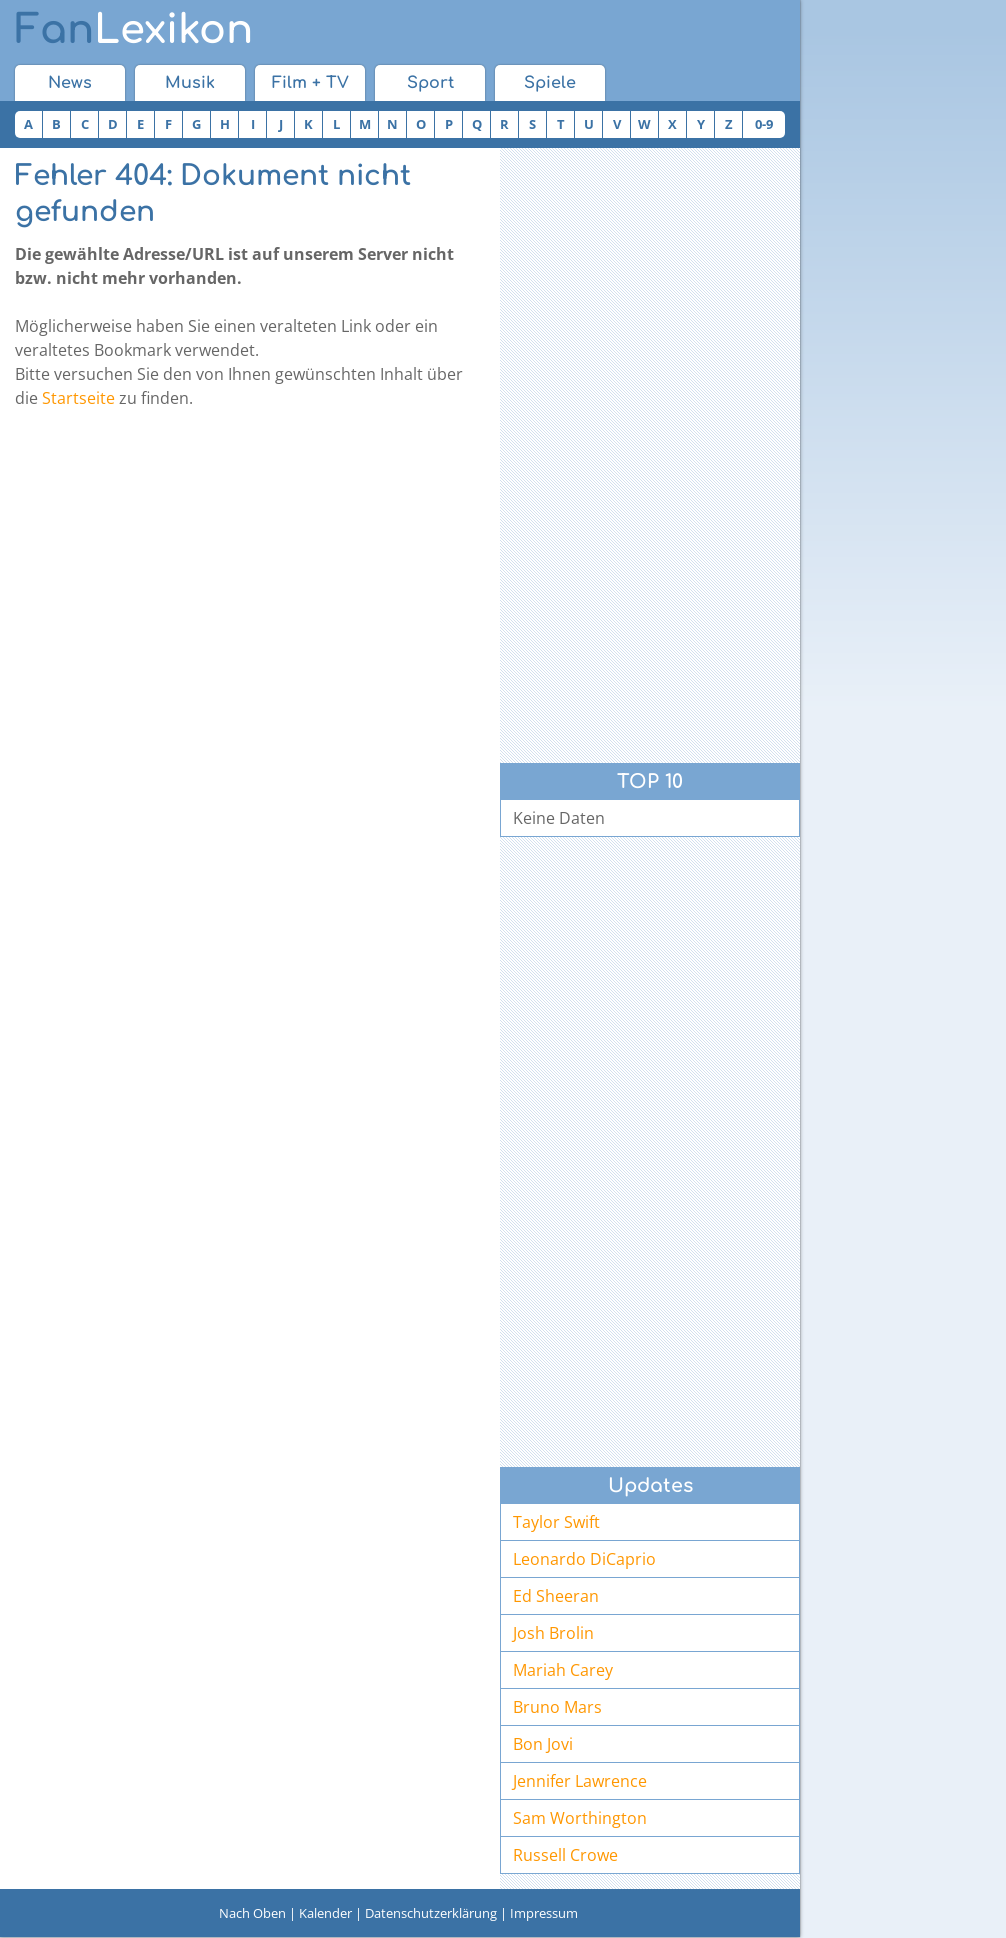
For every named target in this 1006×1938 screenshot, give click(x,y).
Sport (430, 83)
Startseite (78, 398)
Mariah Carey (563, 1670)
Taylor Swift (556, 1522)
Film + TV (310, 83)
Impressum (544, 1913)
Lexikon (134, 30)
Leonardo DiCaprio (584, 1559)
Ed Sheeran (556, 1596)
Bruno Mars (557, 1707)
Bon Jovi (543, 1744)
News (70, 83)
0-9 (764, 124)
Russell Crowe (565, 1855)
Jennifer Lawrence (580, 1781)
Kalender (325, 1913)
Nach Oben (252, 1913)
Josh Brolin (553, 1633)
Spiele (550, 83)
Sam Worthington (580, 1818)
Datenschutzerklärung (431, 1913)
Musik (190, 83)
